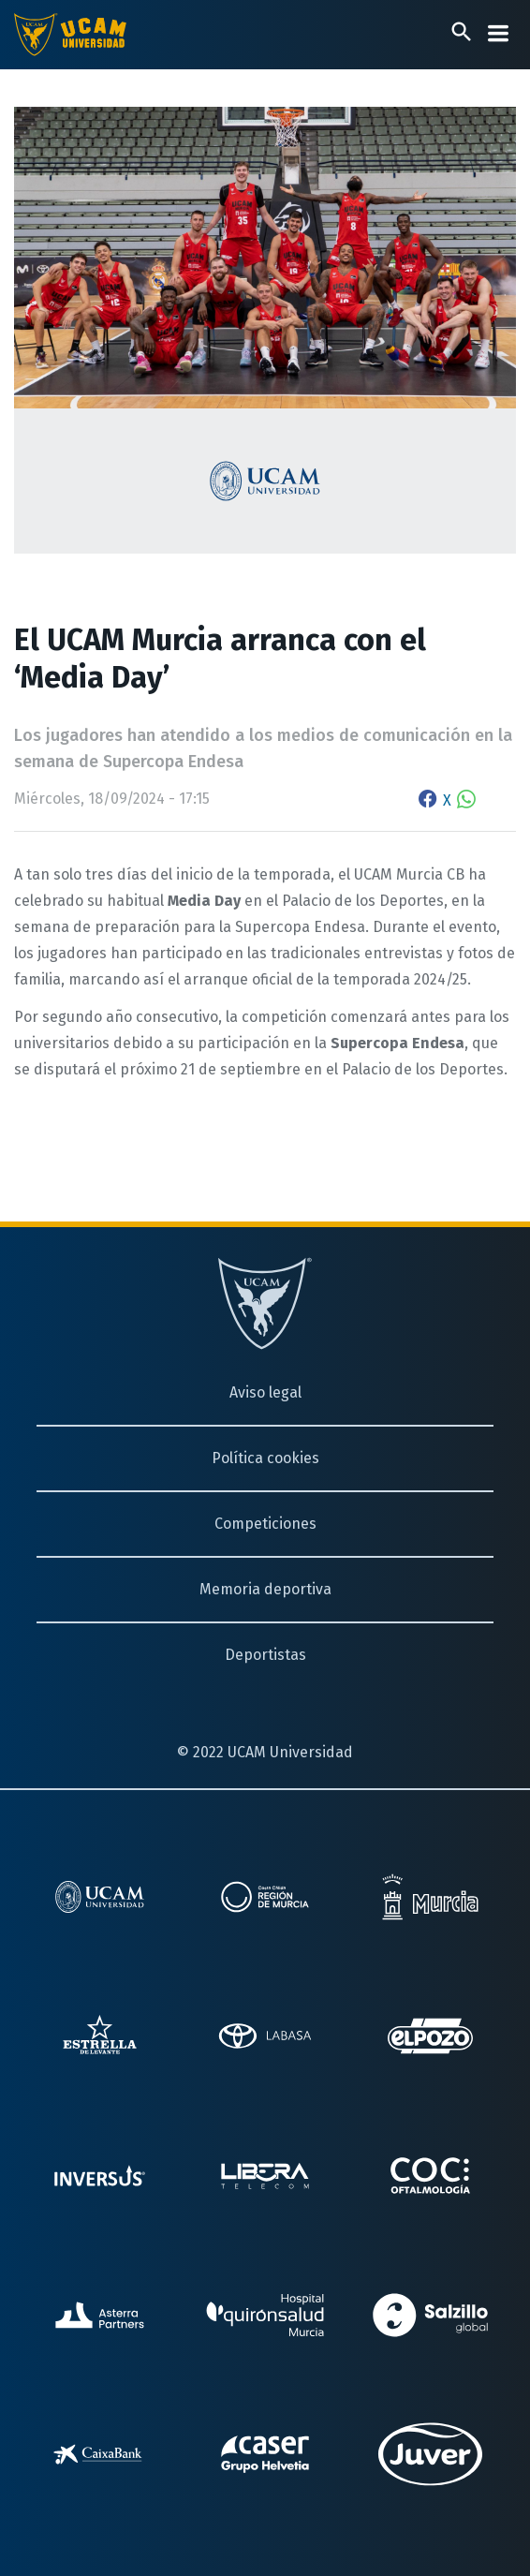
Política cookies (265, 1458)
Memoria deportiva (265, 1589)
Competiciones (265, 1523)
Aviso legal (265, 1392)
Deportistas (265, 1655)
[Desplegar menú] (498, 33)
